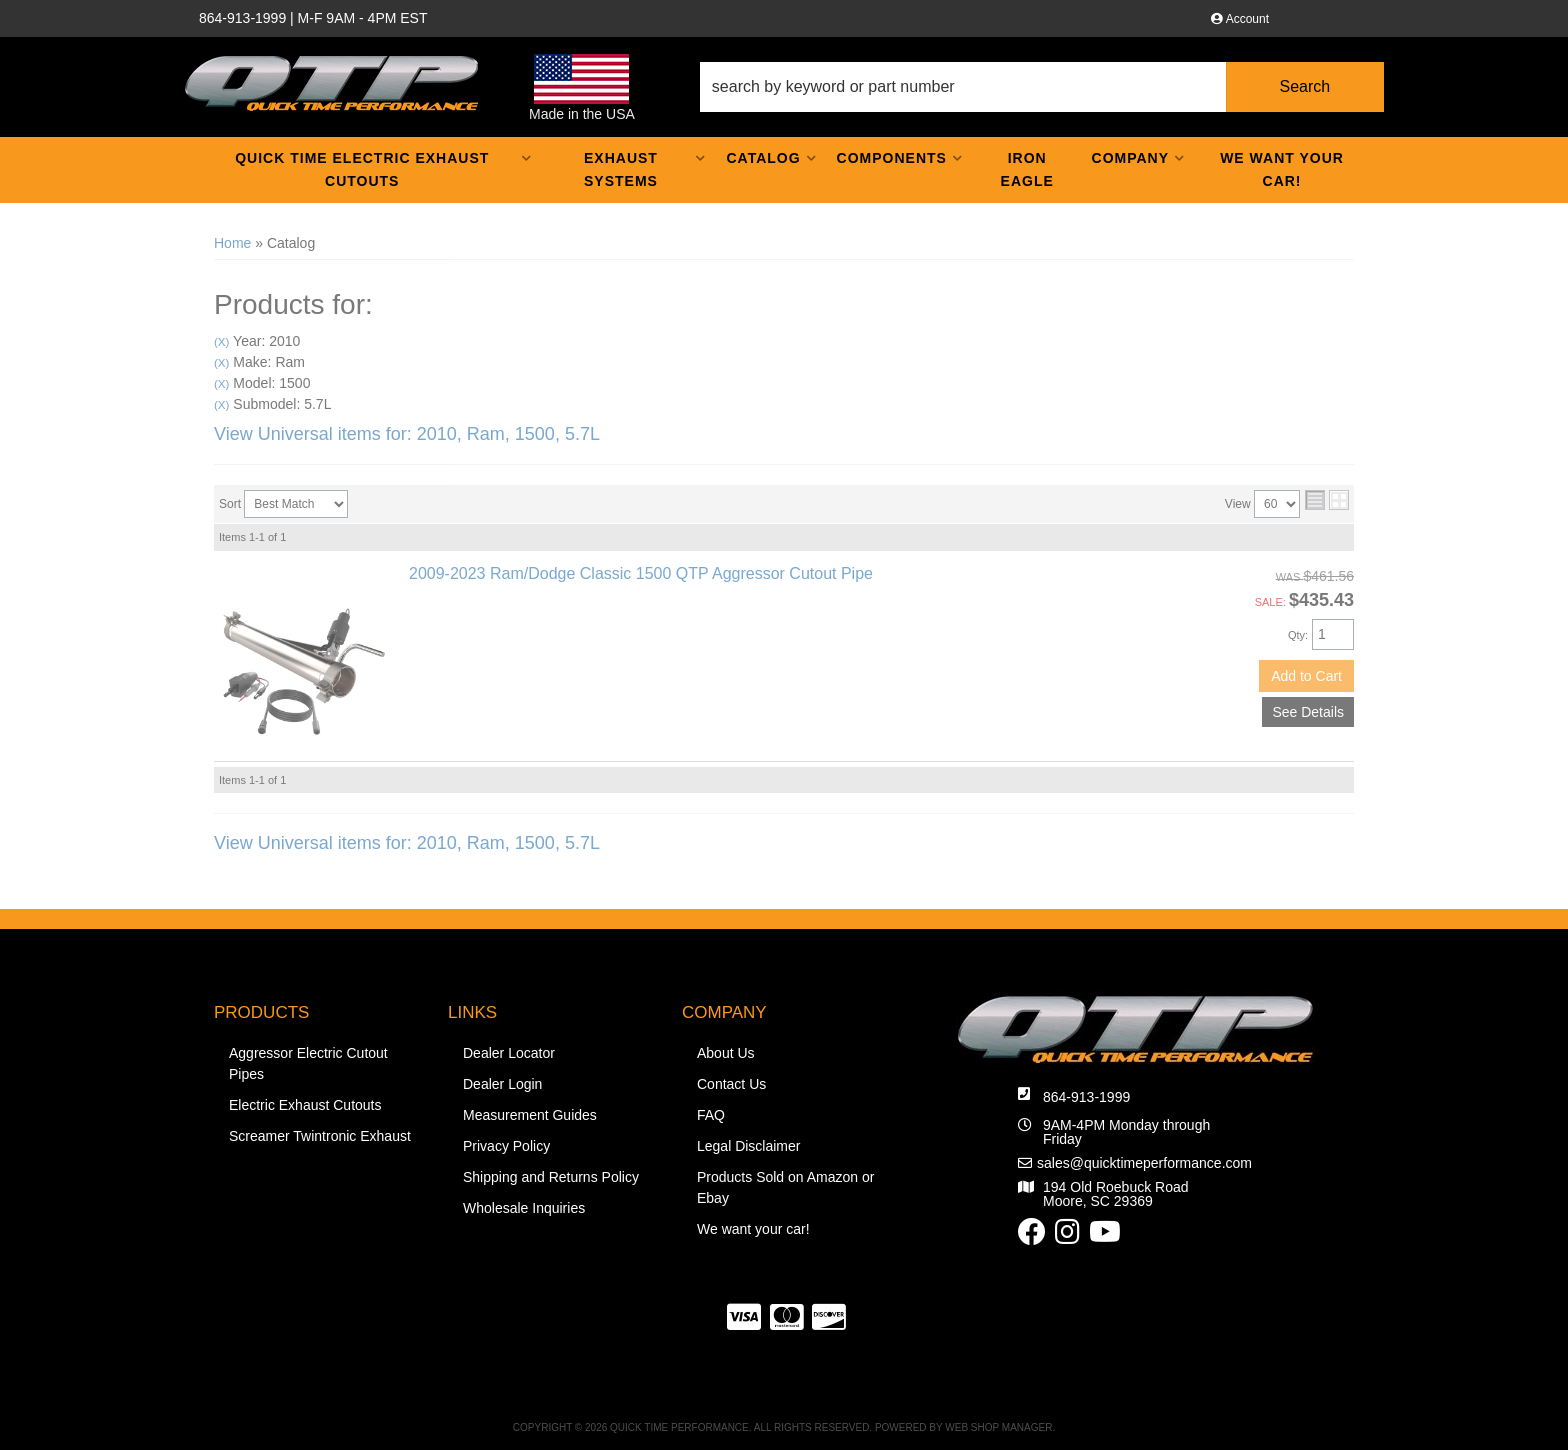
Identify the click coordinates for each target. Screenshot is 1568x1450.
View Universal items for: (407, 434)
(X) (221, 341)
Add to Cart (1306, 676)
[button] (1042, 87)
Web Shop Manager (998, 1427)
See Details (1308, 712)
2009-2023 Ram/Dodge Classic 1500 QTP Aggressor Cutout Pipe (641, 573)
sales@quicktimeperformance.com (1144, 1163)
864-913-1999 (1086, 1097)
